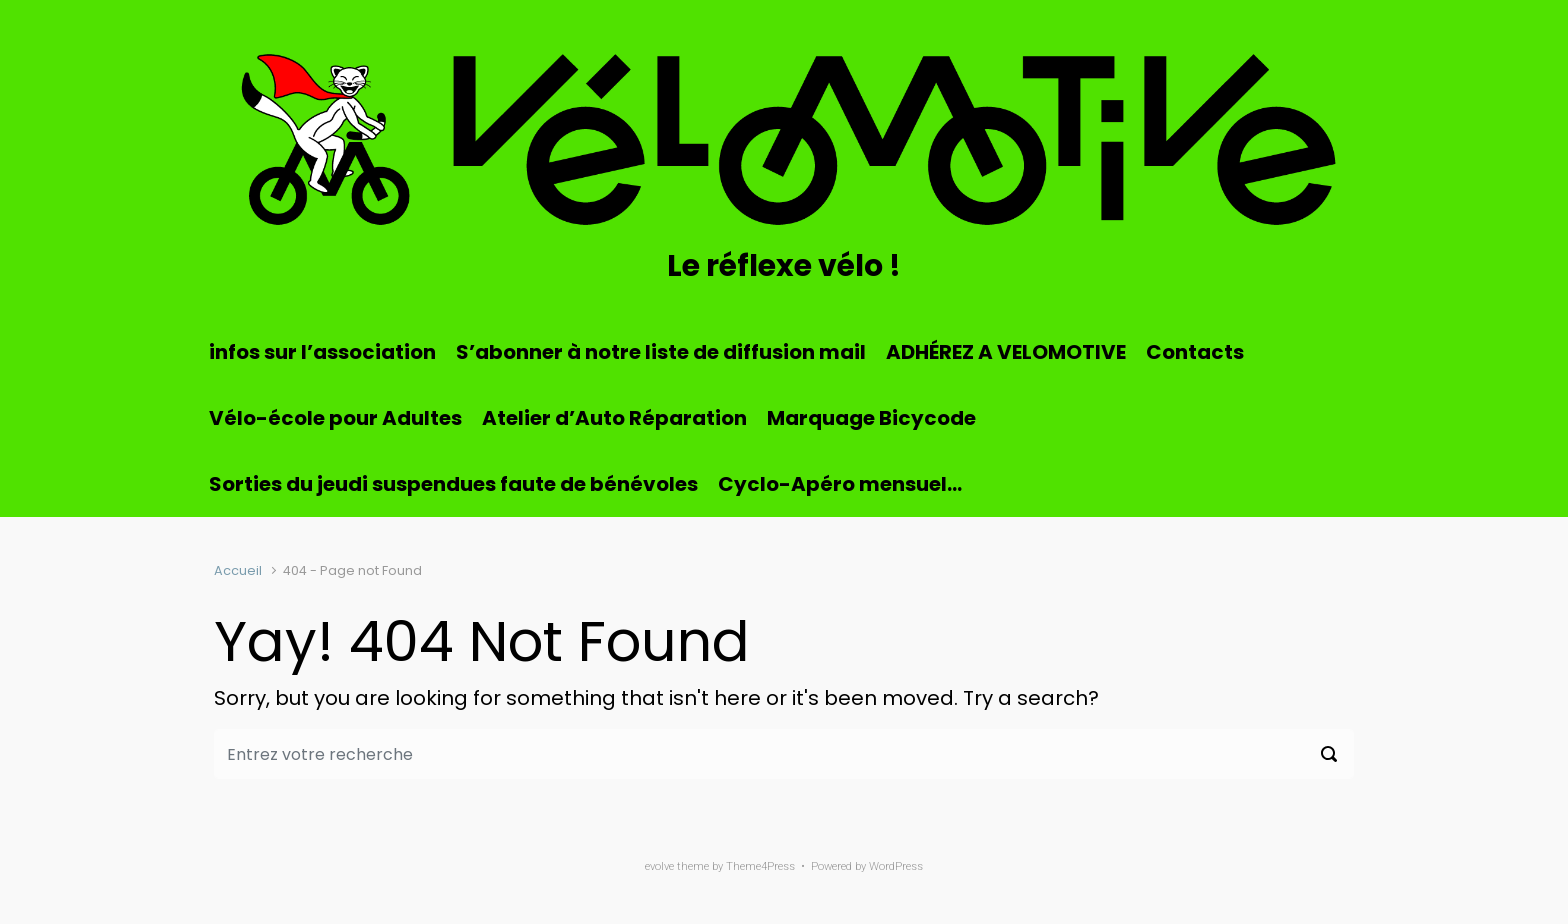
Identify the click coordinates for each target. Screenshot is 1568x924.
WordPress (896, 866)
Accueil (238, 570)
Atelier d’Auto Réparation (614, 418)
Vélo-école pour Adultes (335, 418)
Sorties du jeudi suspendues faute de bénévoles (453, 484)
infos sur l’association (322, 352)
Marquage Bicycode (871, 418)
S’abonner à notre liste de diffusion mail (661, 352)
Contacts (1195, 352)
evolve (659, 866)
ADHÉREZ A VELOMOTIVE (1006, 352)
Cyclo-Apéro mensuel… (840, 484)
